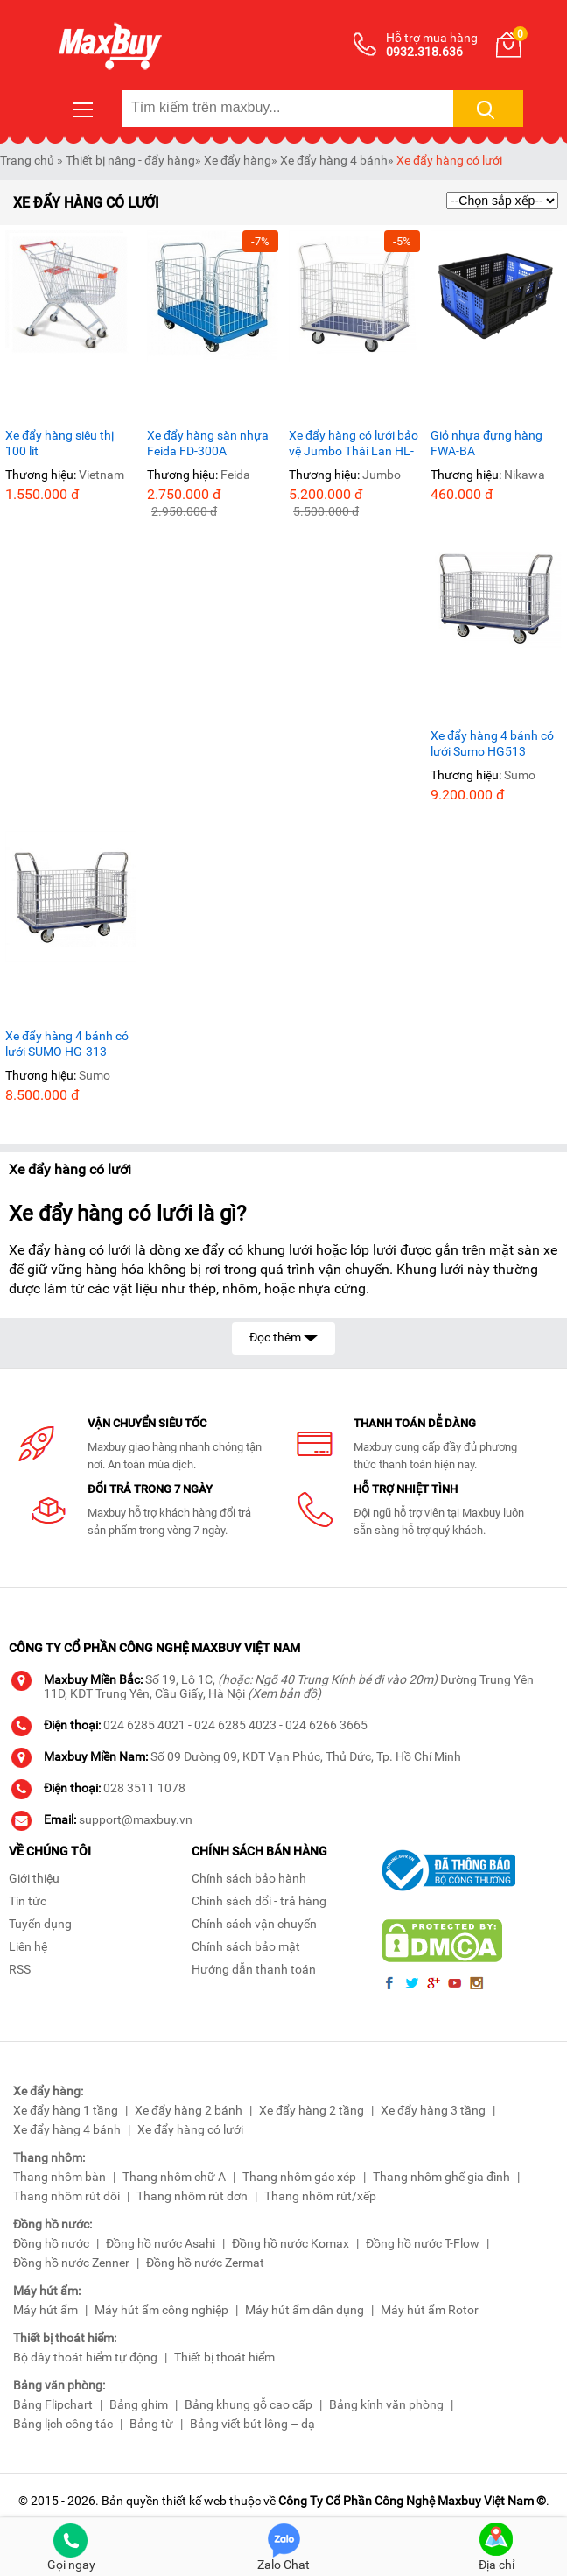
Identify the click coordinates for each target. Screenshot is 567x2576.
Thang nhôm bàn (59, 2177)
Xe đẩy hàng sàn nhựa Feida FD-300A (208, 443)
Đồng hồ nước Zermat (205, 2263)
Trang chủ (27, 160)
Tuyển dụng (40, 1924)
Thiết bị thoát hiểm (224, 2357)
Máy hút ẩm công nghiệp (161, 2310)
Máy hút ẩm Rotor (430, 2310)
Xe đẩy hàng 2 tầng (311, 2110)
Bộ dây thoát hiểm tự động (85, 2357)
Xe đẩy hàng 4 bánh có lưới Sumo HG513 (492, 743)
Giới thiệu (34, 1878)
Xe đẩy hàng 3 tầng (433, 2110)
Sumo (520, 775)
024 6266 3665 (326, 1725)
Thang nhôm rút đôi (66, 2196)
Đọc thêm (283, 1335)
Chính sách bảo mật (246, 1946)
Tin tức (27, 1901)
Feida (235, 475)
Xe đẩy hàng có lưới (449, 160)
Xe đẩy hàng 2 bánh (188, 2110)
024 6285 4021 (144, 1725)
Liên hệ (28, 1946)
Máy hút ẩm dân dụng (304, 2310)
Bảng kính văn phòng (386, 2404)
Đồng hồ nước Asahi (160, 2243)
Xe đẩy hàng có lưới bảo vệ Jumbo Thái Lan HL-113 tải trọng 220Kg (353, 443)
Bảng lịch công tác (63, 2424)
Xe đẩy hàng (237, 160)
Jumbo (381, 475)
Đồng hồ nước (51, 2243)
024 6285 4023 (235, 1725)
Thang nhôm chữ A (174, 2177)
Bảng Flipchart (53, 2404)
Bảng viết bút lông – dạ (252, 2424)
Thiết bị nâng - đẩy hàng (130, 160)
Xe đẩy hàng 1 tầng (65, 2110)
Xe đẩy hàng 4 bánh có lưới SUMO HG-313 (67, 1044)
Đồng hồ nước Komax (290, 2243)
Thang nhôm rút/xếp (320, 2196)
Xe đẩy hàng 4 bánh (334, 160)
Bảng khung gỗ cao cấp (248, 2404)
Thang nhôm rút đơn (192, 2196)
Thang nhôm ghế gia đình (441, 2177)
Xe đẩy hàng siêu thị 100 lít (59, 443)
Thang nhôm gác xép (299, 2177)
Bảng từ (151, 2424)
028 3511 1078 (144, 1788)
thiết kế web (194, 2501)
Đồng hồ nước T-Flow (423, 2243)
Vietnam (101, 475)
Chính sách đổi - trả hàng (259, 1901)
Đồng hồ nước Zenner (71, 2263)
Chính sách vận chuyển (254, 1924)
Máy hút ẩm (45, 2310)
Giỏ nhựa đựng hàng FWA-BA (486, 443)
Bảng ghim (138, 2404)
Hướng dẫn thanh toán (254, 1969)
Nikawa (524, 475)
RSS (20, 1969)
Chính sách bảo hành (249, 1878)
